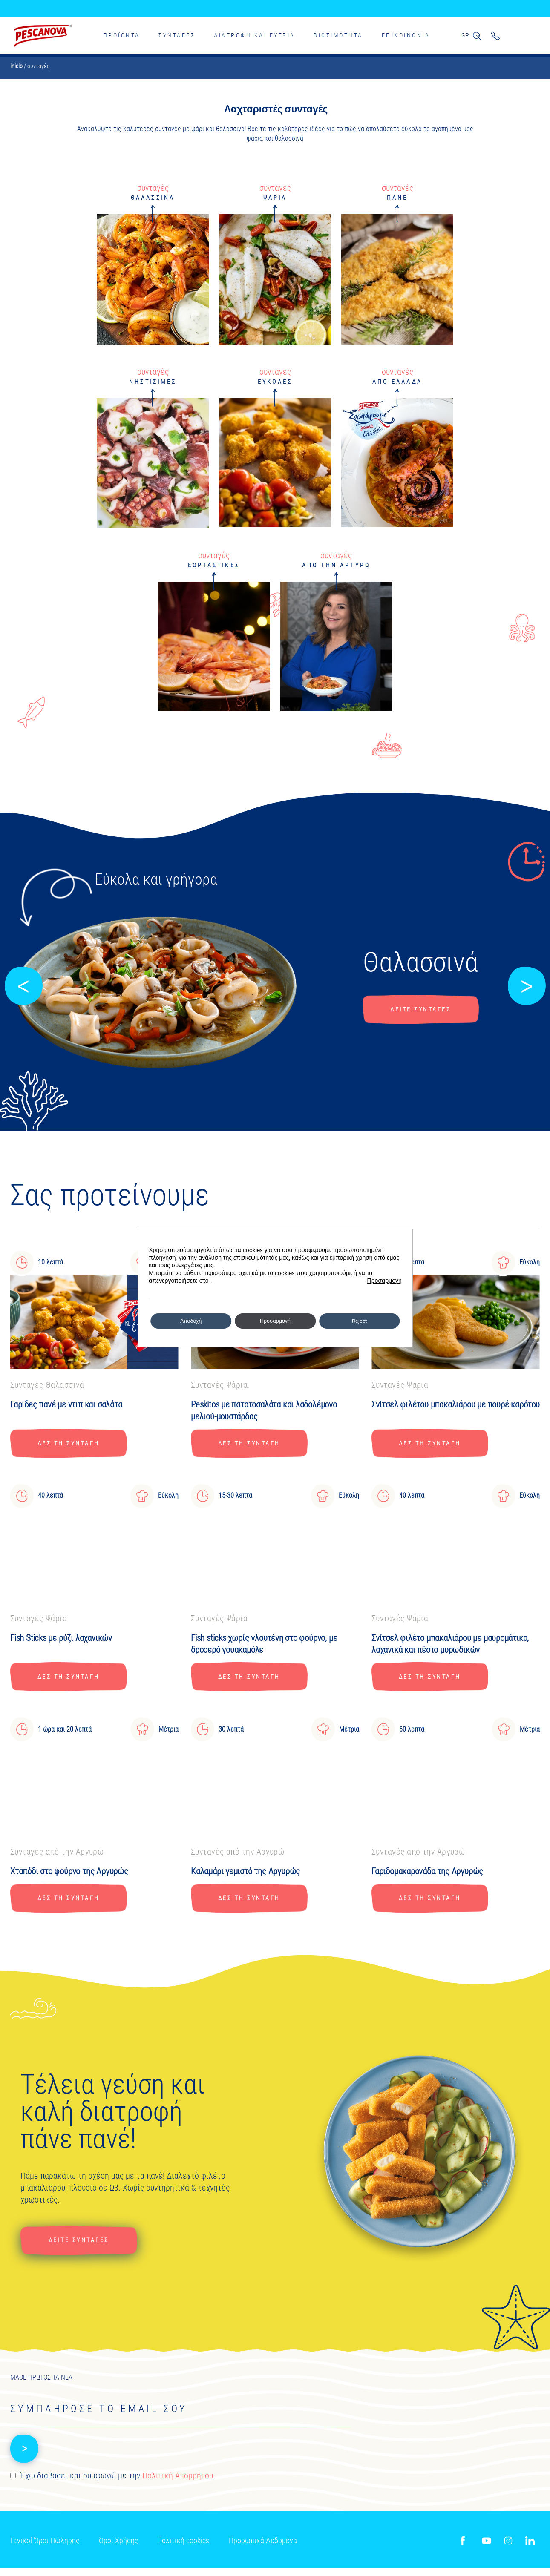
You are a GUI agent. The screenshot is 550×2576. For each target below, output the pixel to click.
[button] (23, 986)
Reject (359, 1321)
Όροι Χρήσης (118, 2550)
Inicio (16, 66)
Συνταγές (176, 35)
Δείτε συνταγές (420, 1009)
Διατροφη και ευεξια (254, 35)
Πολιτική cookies (184, 2550)
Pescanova (42, 36)
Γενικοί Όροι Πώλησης (44, 2550)
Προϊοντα (121, 35)
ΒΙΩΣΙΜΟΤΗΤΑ (338, 35)
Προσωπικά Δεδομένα (263, 2550)
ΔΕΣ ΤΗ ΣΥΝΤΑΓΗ (75, 1445)
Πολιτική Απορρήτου (177, 2488)
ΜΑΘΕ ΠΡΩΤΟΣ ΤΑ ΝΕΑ (41, 2385)
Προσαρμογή (384, 1281)
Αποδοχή (191, 1321)
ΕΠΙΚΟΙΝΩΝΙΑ (404, 35)
